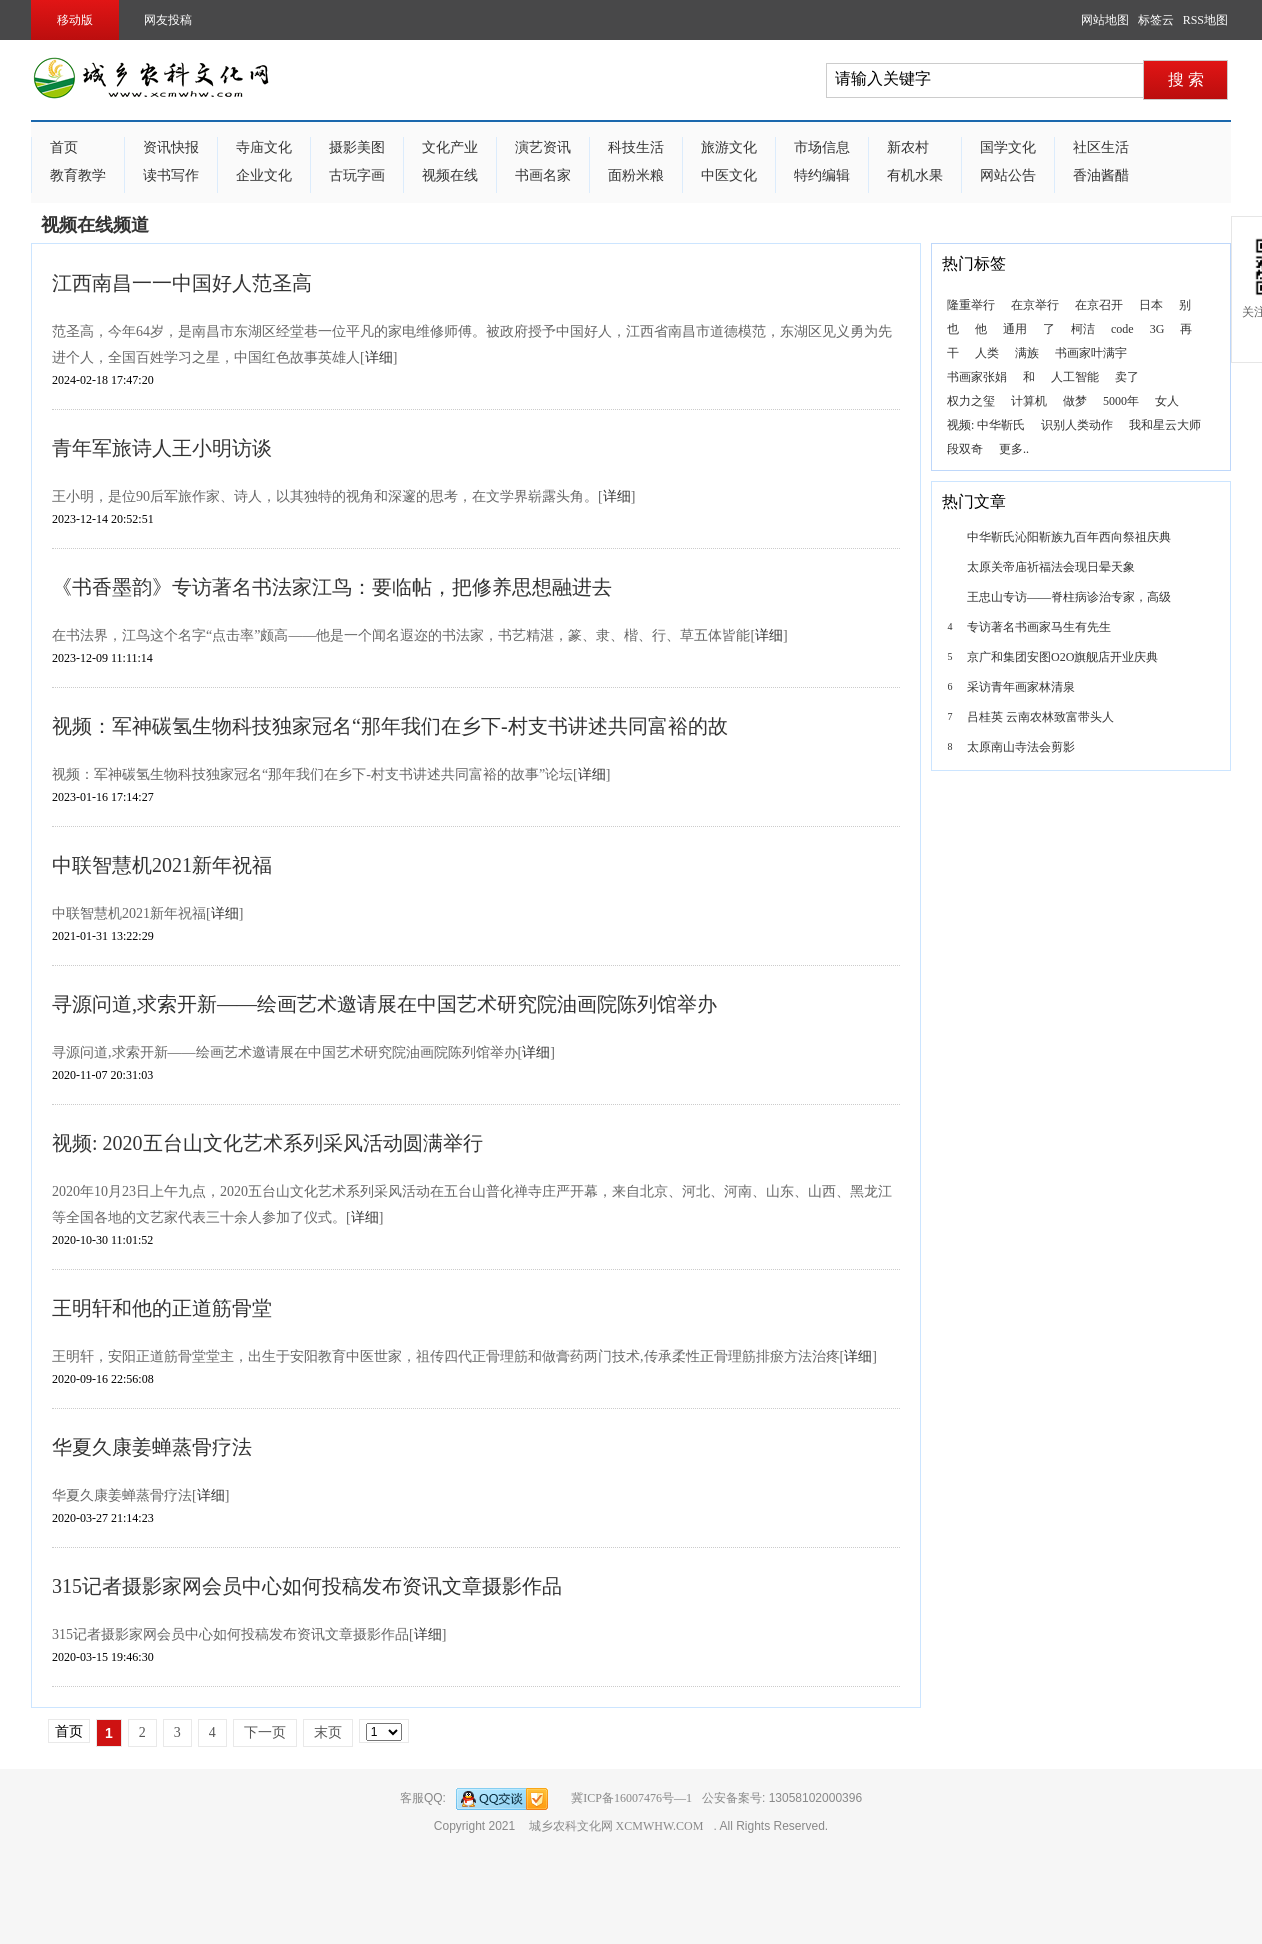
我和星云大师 (1165, 425)
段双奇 (965, 449)
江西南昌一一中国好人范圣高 (182, 283)
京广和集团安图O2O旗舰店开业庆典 (1062, 657)
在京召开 (1099, 305)
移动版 (75, 20)
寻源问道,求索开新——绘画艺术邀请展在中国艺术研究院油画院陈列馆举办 (384, 1004)
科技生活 (636, 147)
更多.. (1014, 449)
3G (1157, 329)
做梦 (1075, 401)
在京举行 (1035, 305)
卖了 (1127, 377)
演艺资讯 (543, 147)
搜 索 (1186, 79)
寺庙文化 (264, 147)
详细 (379, 357)
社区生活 (1101, 147)
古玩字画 (357, 175)
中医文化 (729, 175)
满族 (1027, 353)
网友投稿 (168, 20)
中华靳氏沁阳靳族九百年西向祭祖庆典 (1069, 537)
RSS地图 (1205, 20)
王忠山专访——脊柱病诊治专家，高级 (1069, 597)
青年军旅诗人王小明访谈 (162, 448)
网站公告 (1008, 175)
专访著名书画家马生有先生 (1039, 627)
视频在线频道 (95, 225)
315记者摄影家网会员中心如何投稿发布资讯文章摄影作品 (307, 1586)
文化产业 (450, 147)
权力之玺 (971, 401)
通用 (1015, 329)
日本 (1151, 305)
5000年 (1121, 401)
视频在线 (450, 175)
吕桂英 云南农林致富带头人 (1040, 717)
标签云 (1156, 20)
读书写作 (171, 175)
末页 (328, 1732)
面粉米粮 (636, 175)
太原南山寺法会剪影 (1021, 747)
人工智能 (1075, 377)
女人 (1167, 401)
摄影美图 (357, 147)
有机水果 (915, 175)
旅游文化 (729, 147)
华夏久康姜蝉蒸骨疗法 (152, 1447)
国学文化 (1008, 147)
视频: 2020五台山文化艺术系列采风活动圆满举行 (267, 1143)
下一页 (265, 1732)
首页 (64, 147)
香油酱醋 (1101, 175)
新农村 (908, 147)
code (1122, 329)
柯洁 (1083, 329)
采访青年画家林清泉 (1021, 687)
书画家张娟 (977, 377)
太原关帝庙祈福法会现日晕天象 (1051, 567)
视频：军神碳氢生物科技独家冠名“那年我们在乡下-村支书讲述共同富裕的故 (390, 726)
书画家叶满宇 (1091, 353)
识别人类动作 (1077, 425)
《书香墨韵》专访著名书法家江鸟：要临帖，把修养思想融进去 (332, 587)
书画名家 (543, 175)
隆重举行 (971, 305)
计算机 (1029, 401)
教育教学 (78, 175)
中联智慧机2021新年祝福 (162, 865)
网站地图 (1105, 20)
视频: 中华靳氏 (986, 425)
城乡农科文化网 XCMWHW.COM (616, 1826)
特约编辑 (822, 175)
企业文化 (264, 175)
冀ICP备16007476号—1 (631, 1798)
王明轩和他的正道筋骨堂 (162, 1308)
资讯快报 (171, 147)
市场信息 (822, 147)
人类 (987, 353)
